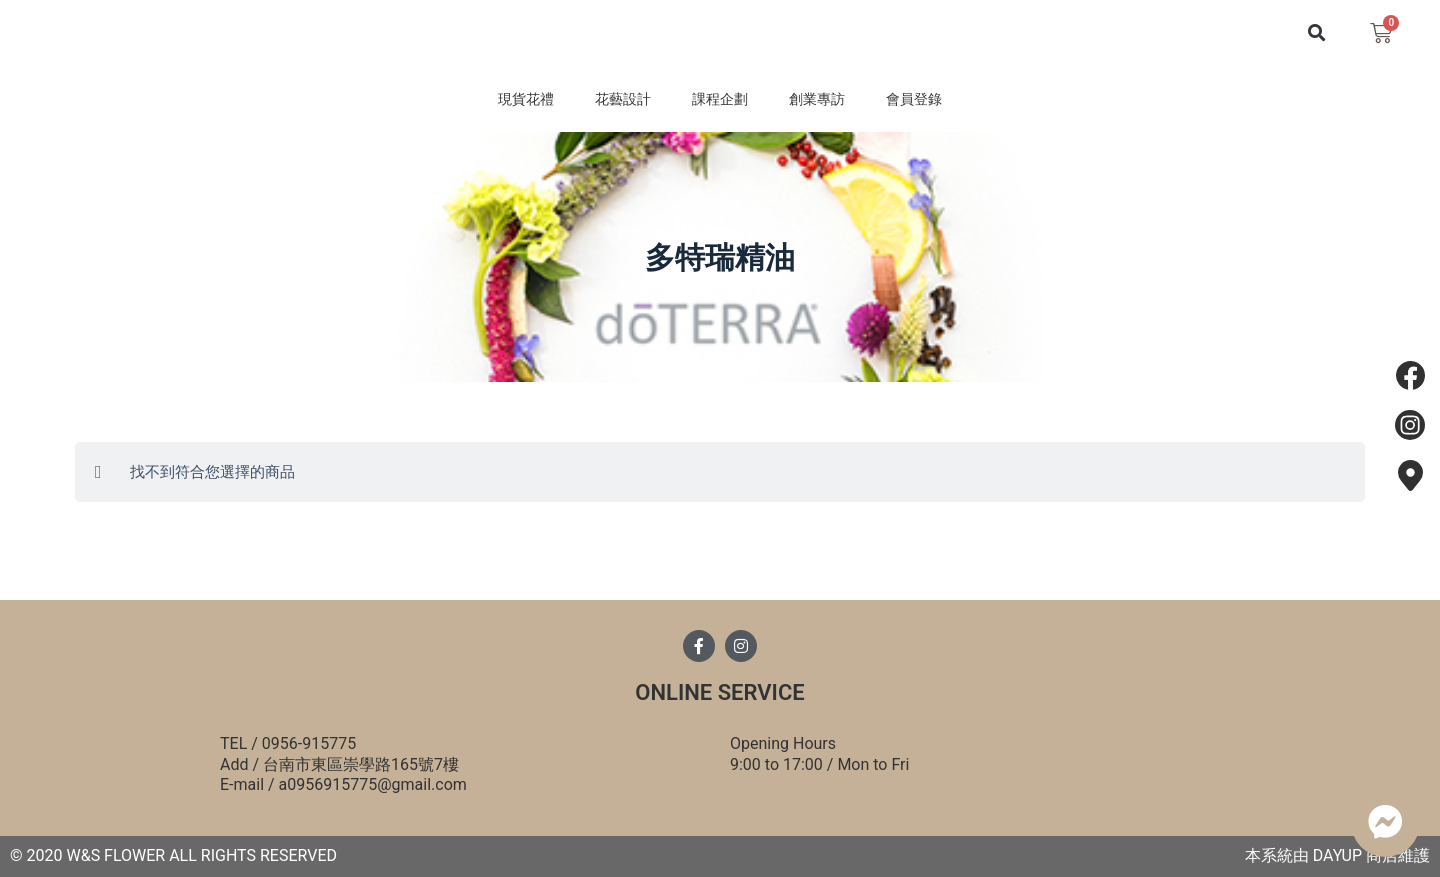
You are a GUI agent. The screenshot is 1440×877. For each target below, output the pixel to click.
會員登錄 (944, 105)
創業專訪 (832, 105)
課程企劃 (720, 105)
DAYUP (1337, 855)
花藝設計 (608, 105)
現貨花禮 (496, 105)
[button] (1316, 36)
